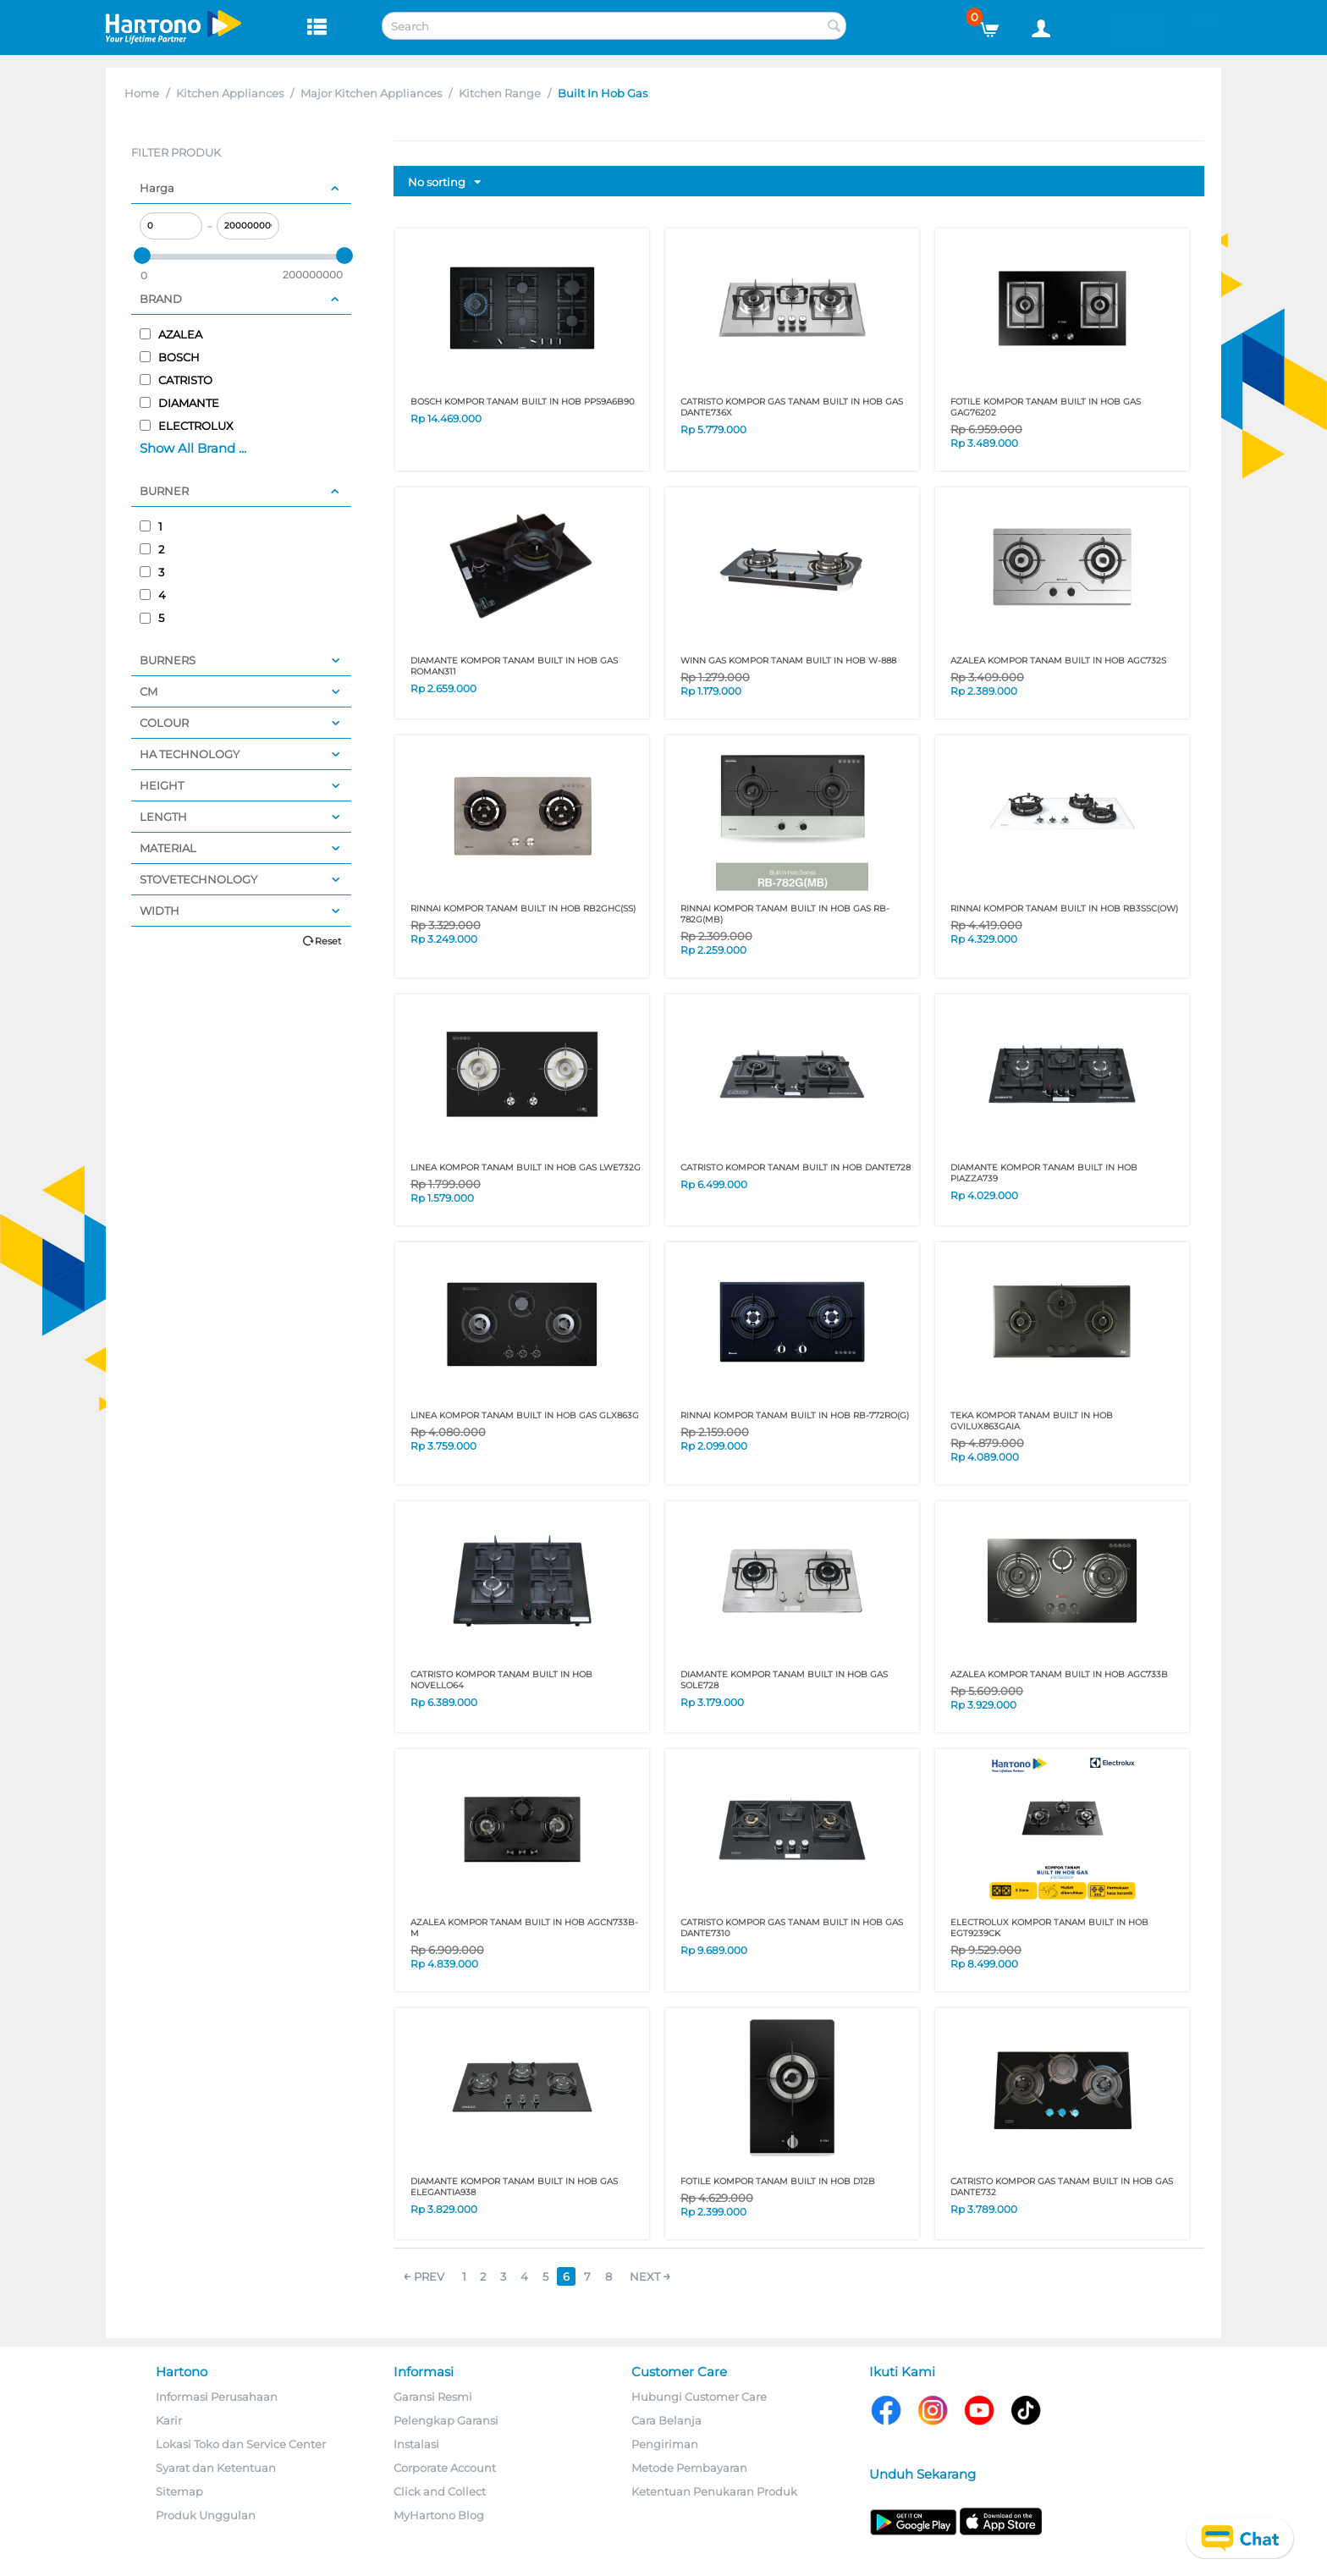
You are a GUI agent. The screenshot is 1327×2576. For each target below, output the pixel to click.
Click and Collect (440, 2491)
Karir (169, 2420)
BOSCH (170, 357)
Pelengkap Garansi (446, 2420)
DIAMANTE (179, 403)
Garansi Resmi (433, 2396)
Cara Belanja (666, 2420)
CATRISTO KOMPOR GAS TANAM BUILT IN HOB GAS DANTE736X (791, 407)
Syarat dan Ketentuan (216, 2467)
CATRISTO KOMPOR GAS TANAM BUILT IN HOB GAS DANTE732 (1061, 2187)
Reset (328, 941)
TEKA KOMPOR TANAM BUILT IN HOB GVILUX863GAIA (1031, 1421)
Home (141, 93)
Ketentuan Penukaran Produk (714, 2491)
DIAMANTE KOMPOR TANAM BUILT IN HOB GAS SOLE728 (784, 1680)
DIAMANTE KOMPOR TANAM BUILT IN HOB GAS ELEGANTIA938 (514, 2187)
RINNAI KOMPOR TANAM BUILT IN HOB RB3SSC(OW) (1064, 908)
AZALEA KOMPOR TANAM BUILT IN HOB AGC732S (1058, 660)
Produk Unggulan (206, 2515)
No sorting (444, 182)
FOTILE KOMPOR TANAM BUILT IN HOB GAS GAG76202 (1045, 407)
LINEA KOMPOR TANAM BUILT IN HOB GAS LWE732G (525, 1167)
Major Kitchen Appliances (371, 93)
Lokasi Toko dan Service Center (241, 2444)
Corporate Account (445, 2467)
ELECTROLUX (187, 425)
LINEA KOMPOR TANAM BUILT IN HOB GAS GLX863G (524, 1415)
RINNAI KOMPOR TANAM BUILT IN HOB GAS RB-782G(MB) (784, 914)
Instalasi (416, 2444)
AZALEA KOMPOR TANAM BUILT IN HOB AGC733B (1059, 1674)
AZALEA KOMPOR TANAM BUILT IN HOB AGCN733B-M (524, 1928)
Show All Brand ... (193, 448)
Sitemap (179, 2491)
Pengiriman (664, 2444)
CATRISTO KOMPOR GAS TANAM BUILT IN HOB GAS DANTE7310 (791, 1928)
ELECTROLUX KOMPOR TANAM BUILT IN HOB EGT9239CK (1049, 1928)
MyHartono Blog (439, 2515)
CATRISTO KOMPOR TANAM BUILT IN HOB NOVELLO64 (501, 1680)
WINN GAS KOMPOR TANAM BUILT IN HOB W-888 (788, 660)
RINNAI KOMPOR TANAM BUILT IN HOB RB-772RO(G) (794, 1415)
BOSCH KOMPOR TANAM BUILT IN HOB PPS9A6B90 (522, 401)
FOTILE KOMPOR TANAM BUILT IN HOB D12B (777, 2181)
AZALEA (171, 334)
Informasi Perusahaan (217, 2396)
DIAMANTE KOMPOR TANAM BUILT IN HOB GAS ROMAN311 (514, 666)
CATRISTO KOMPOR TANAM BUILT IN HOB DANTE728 (795, 1167)
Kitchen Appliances (230, 93)
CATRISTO (176, 380)
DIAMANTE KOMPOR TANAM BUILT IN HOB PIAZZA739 (1043, 1173)
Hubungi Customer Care (699, 2396)
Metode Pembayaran (689, 2467)
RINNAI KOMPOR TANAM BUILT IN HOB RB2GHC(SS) (523, 908)
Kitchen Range (500, 93)
